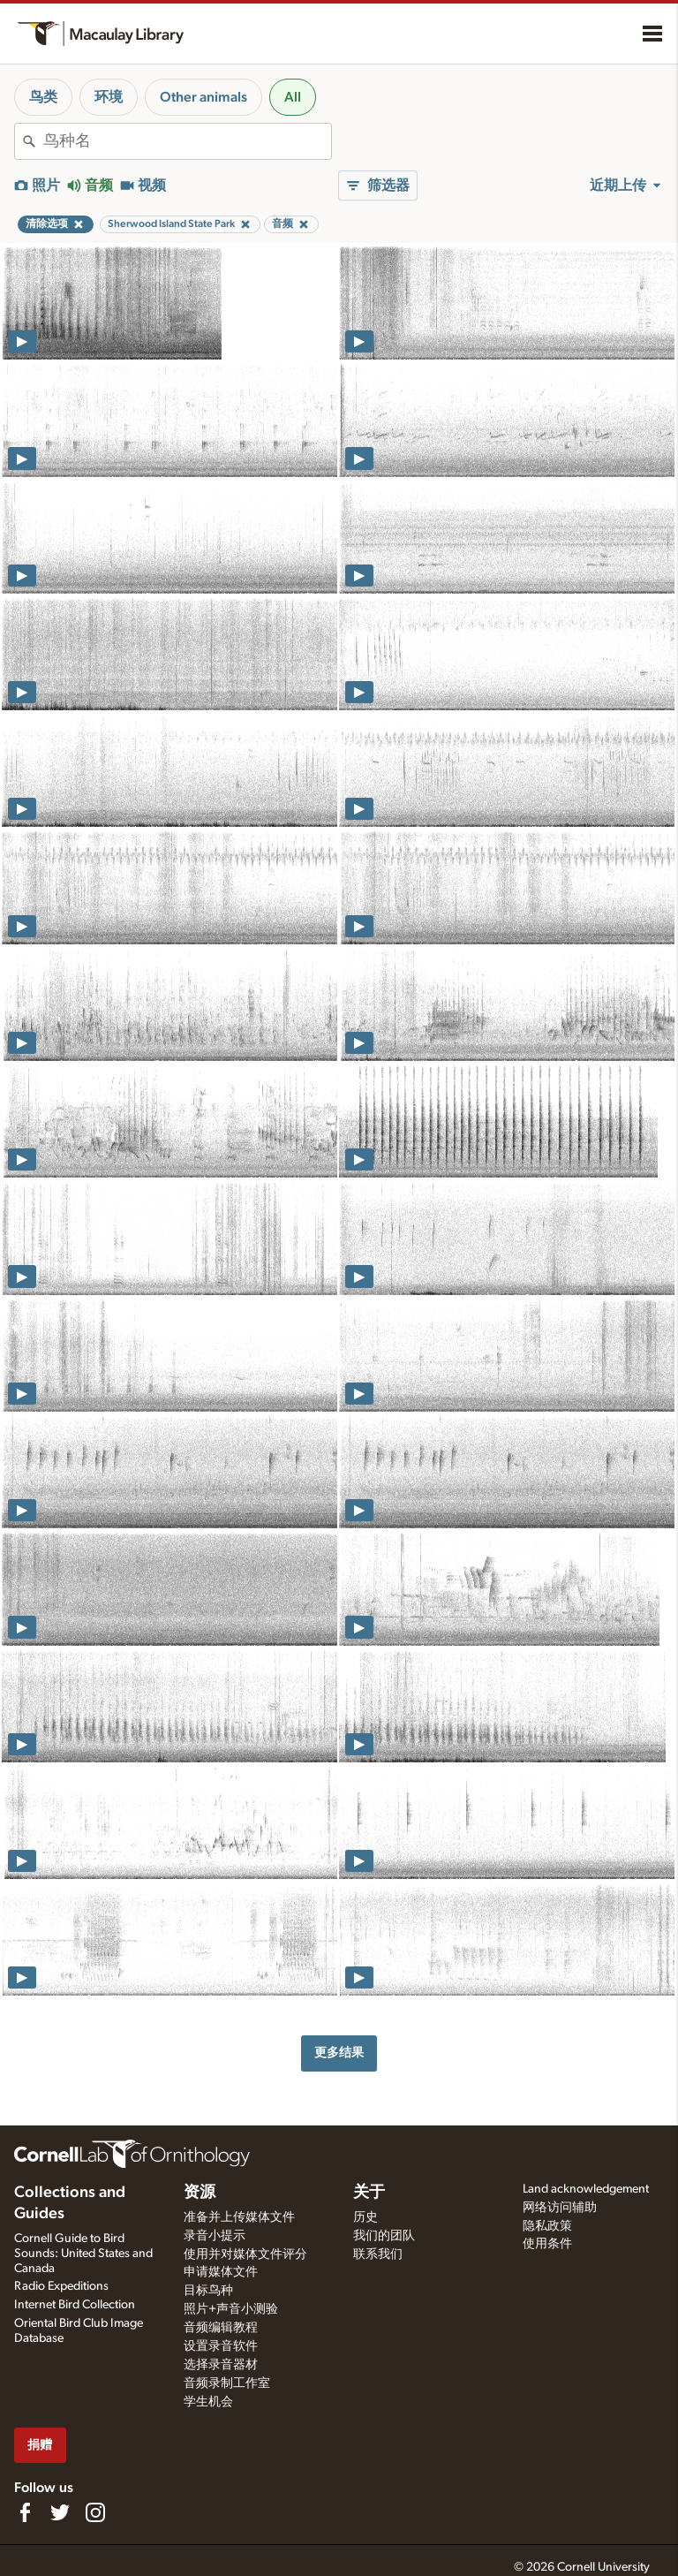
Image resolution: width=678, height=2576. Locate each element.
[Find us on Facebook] (24, 2512)
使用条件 (547, 2244)
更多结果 (339, 2052)
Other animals (203, 97)
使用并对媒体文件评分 (245, 2254)
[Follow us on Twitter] (60, 2512)
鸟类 (43, 97)
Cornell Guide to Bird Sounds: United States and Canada (83, 2253)
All (292, 97)
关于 (369, 2193)
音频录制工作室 (227, 2383)
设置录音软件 (221, 2346)
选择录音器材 (221, 2365)
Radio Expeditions (61, 2286)
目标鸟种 (208, 2290)
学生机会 (208, 2402)
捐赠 (39, 2444)
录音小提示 (214, 2236)
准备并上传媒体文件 (239, 2217)
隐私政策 (547, 2226)
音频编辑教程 (221, 2328)
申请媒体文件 (221, 2272)
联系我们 (378, 2254)
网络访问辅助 (560, 2207)
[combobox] (187, 141)
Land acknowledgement (586, 2189)
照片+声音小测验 (231, 2309)
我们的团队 (384, 2236)
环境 (108, 97)
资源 (199, 2193)
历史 (365, 2217)
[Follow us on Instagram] (95, 2512)
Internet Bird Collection (74, 2305)
